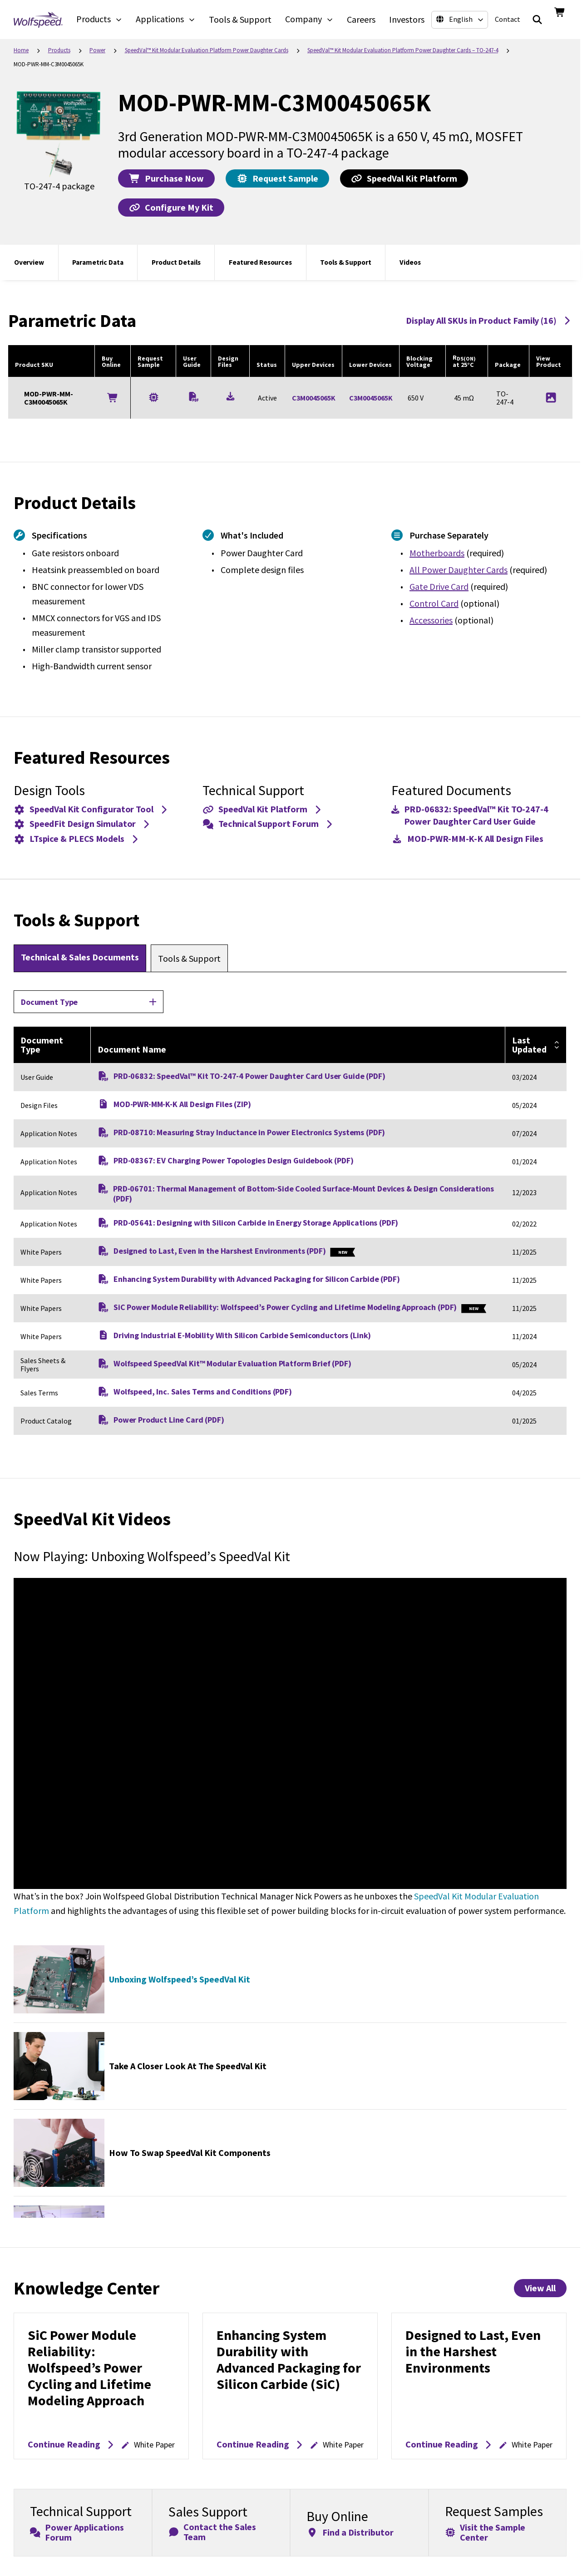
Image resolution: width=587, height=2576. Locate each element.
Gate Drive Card (439, 586)
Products (59, 50)
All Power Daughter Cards (458, 569)
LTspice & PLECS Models (77, 838)
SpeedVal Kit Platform (404, 178)
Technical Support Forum (268, 823)
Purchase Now (166, 178)
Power (97, 50)
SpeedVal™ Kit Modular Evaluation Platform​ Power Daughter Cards (206, 50)
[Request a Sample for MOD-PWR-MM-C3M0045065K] (154, 397)
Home (21, 50)
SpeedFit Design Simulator (83, 823)
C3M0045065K (313, 398)
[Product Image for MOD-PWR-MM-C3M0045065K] (551, 398)
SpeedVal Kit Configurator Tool (91, 809)
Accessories (431, 620)
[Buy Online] (112, 397)
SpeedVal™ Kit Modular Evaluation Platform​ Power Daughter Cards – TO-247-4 (402, 50)
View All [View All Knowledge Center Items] (540, 2288)
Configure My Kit (171, 207)
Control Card (434, 603)
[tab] (80, 958)
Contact (507, 19)
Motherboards (436, 553)
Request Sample (277, 178)
